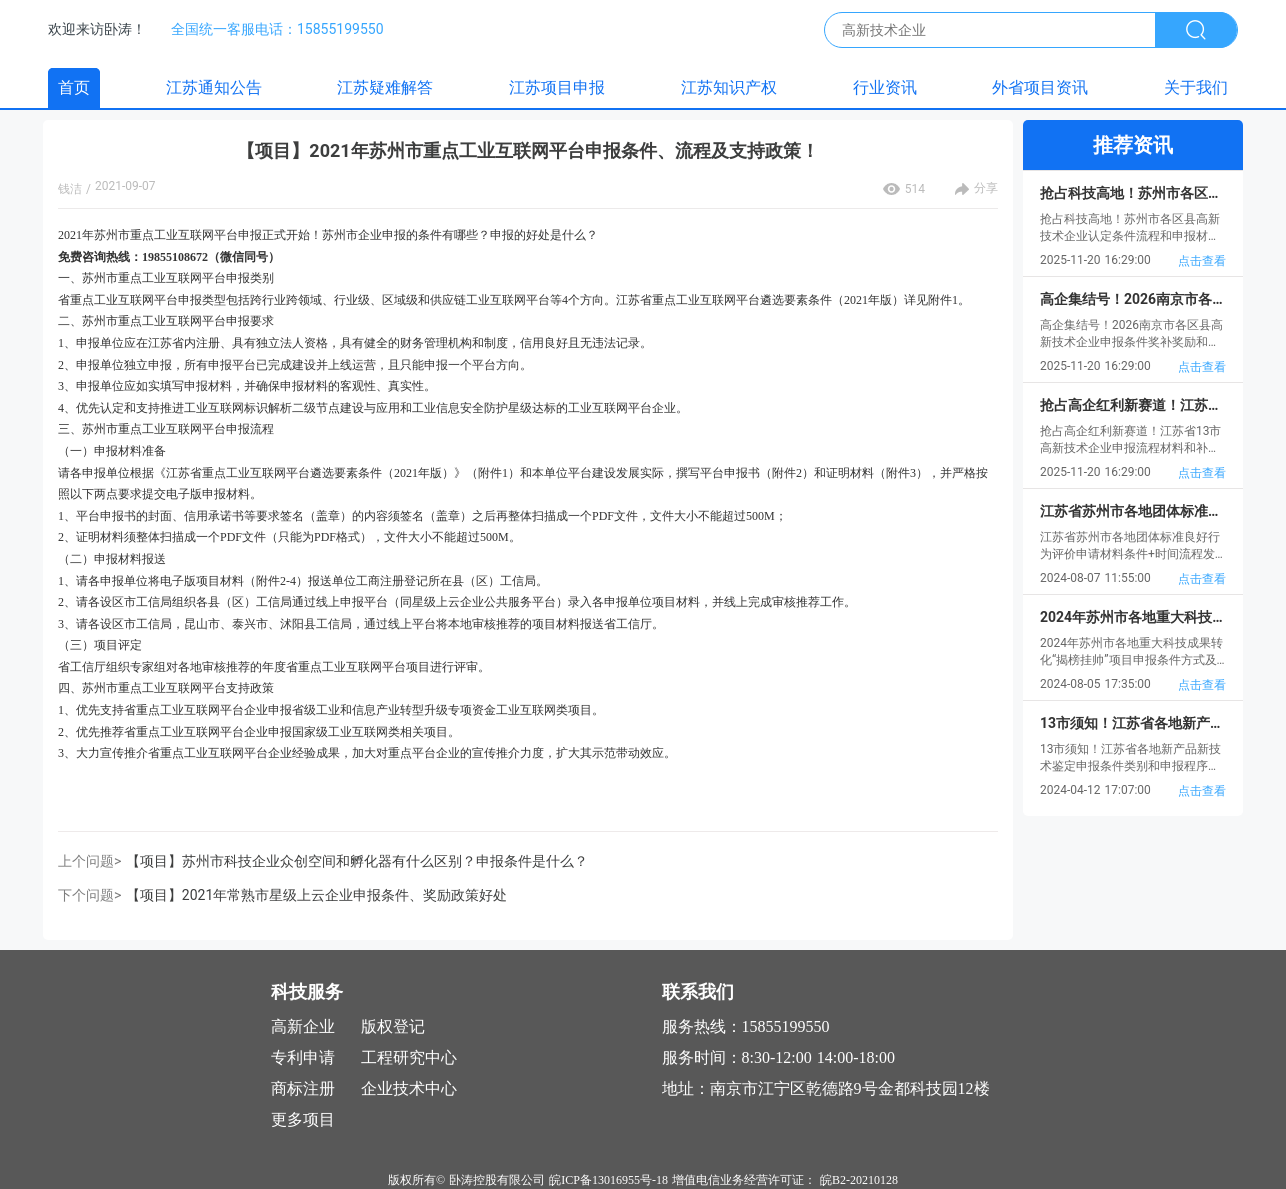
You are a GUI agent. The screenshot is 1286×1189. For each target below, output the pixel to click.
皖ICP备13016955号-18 (608, 1180)
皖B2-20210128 (859, 1180)
